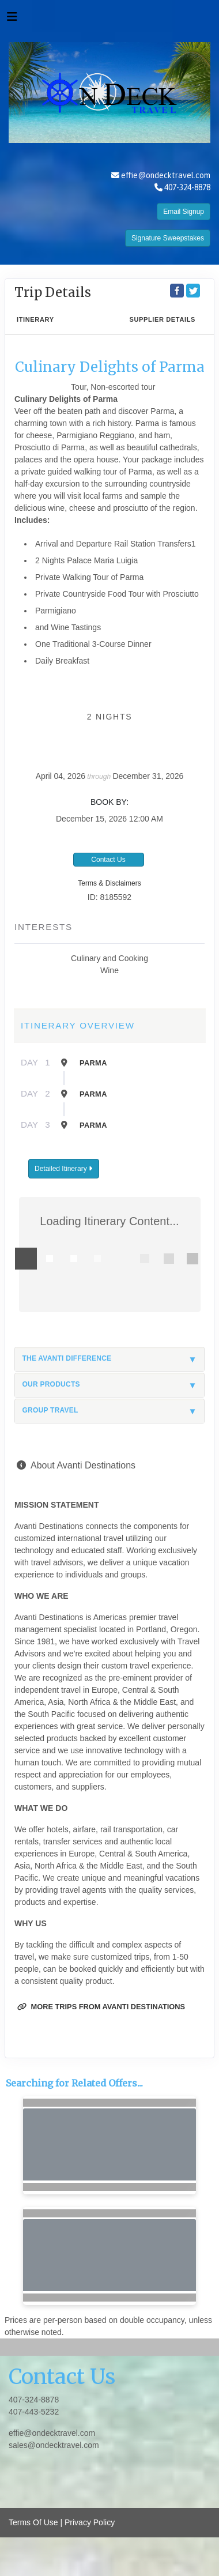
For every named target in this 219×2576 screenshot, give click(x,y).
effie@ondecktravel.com (165, 175)
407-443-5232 (34, 2411)
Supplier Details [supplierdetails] (162, 319)
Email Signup (183, 212)
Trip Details (52, 292)
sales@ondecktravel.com (54, 2445)
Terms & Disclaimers (109, 883)
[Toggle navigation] (12, 19)
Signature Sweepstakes (167, 238)
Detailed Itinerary (63, 1169)
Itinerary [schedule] (35, 319)
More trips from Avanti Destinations (101, 2006)
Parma (93, 1063)
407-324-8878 (34, 2399)
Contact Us (108, 860)
